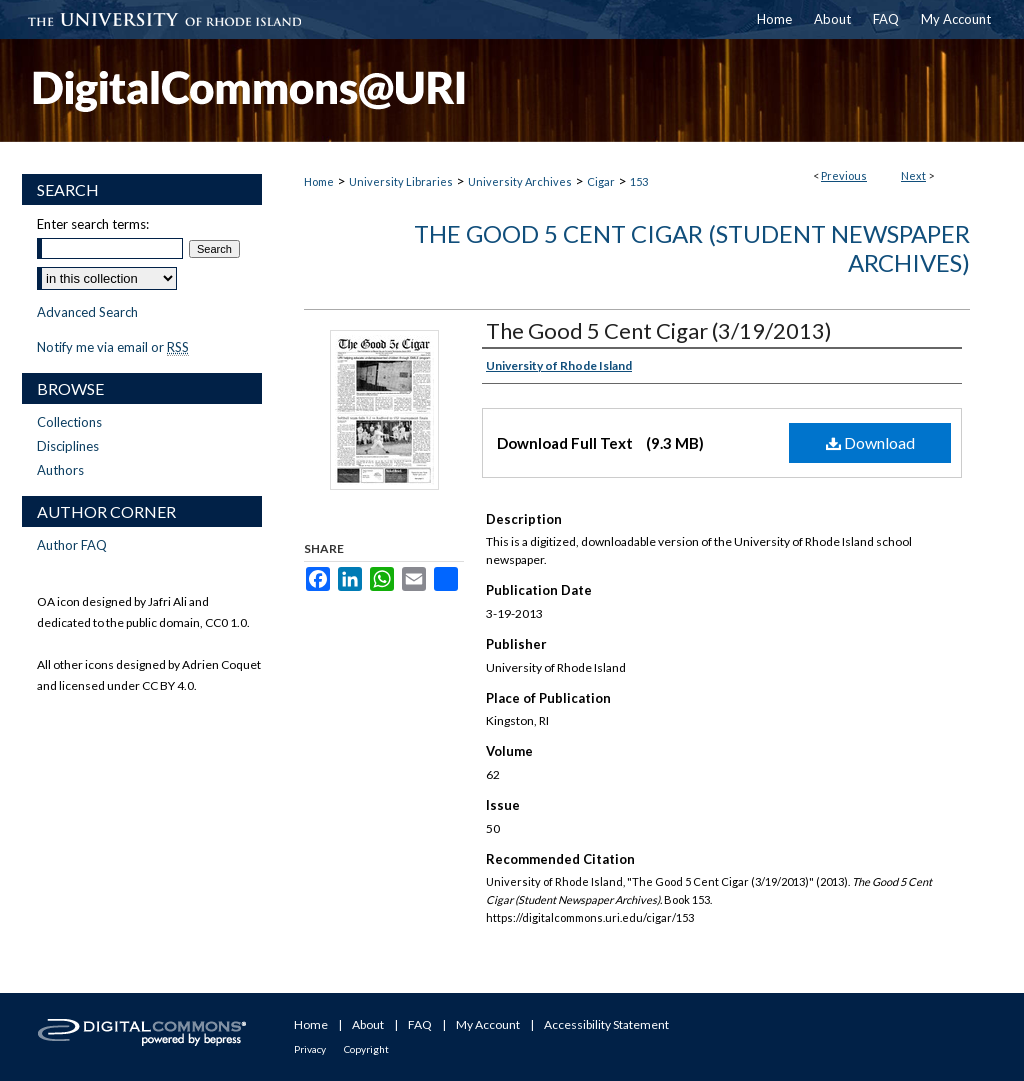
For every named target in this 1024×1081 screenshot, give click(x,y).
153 (639, 181)
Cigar (601, 181)
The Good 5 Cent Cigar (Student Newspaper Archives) (692, 248)
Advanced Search (87, 312)
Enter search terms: (93, 224)
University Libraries (401, 181)
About (368, 1024)
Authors (60, 470)
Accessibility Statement (606, 1024)
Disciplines (68, 446)
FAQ (420, 1024)
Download (870, 442)
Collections (69, 422)
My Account (488, 1024)
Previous (844, 175)
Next (913, 175)
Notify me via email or (113, 347)
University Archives (520, 181)
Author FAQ (72, 545)
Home (319, 181)
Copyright (366, 1049)
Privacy (310, 1049)
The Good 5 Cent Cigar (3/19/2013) (659, 330)
